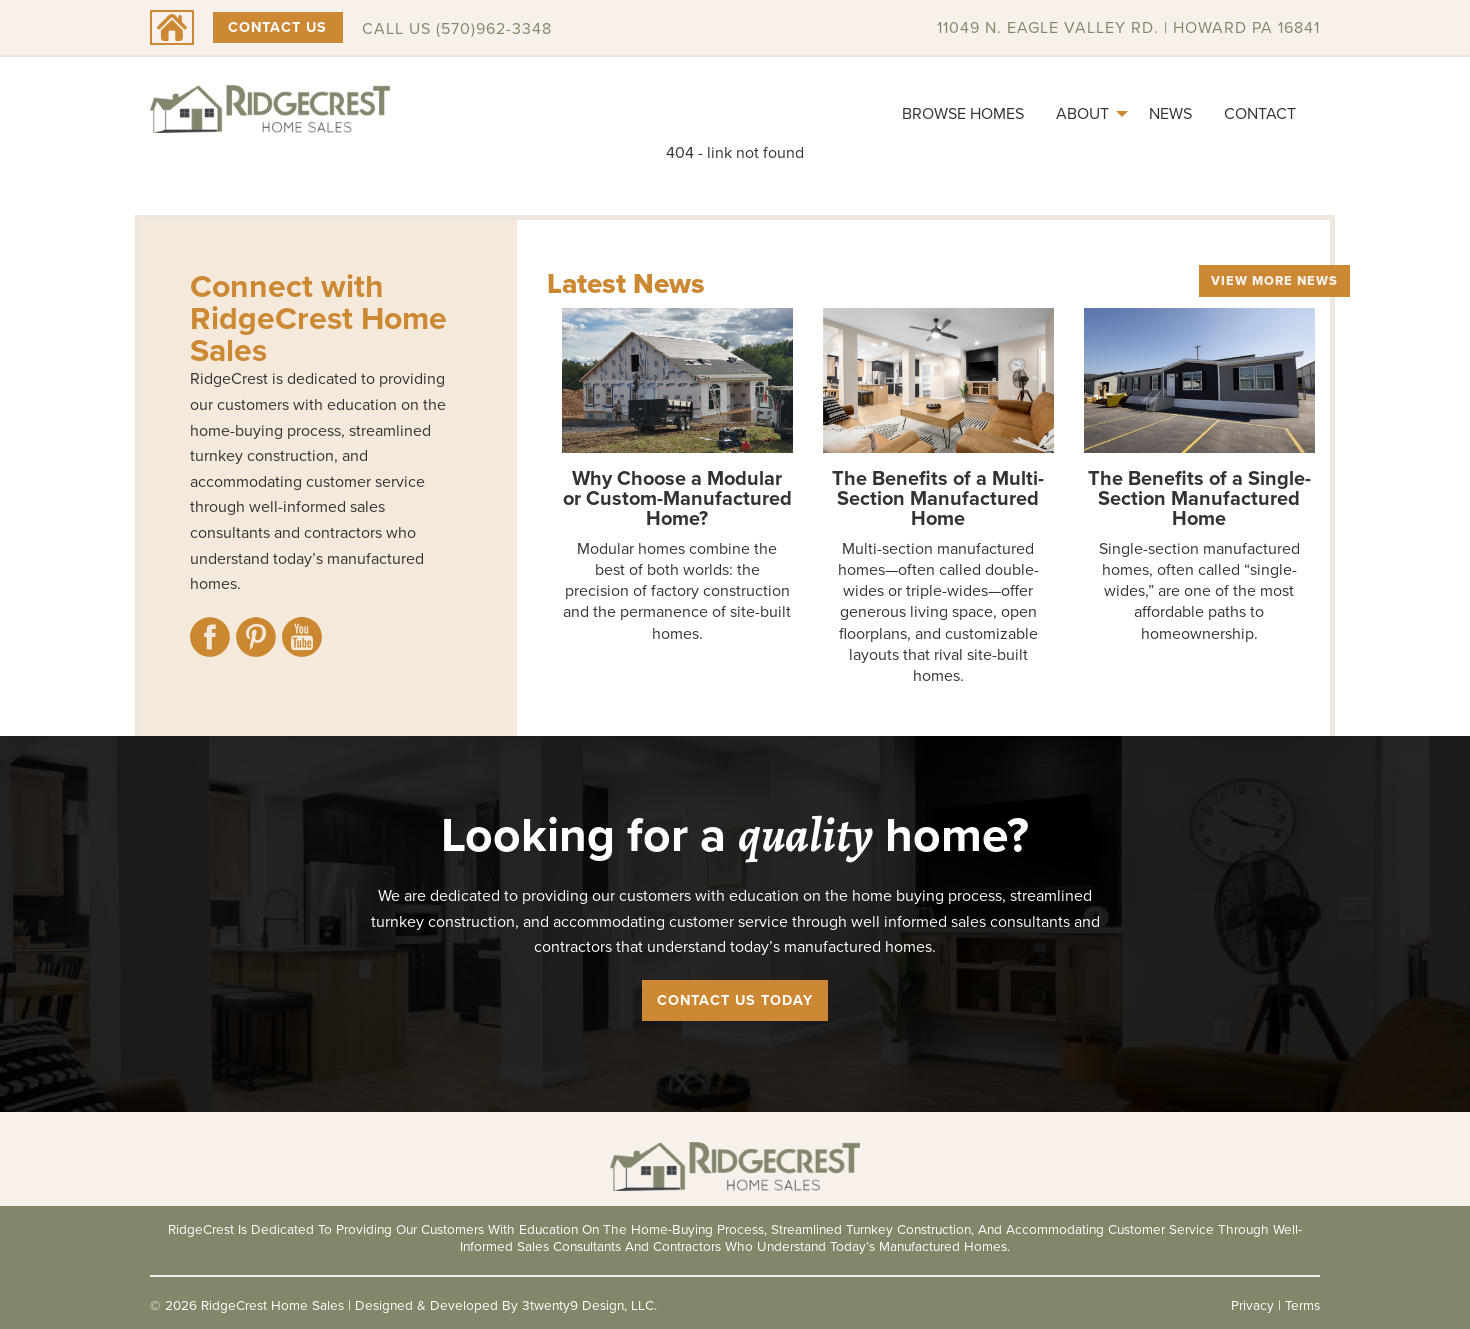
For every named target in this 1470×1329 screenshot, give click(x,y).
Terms (1302, 1305)
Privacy (1252, 1305)
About (1082, 113)
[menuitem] (963, 114)
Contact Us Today (735, 1000)
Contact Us (277, 27)
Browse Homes (963, 113)
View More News (1274, 280)
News (1170, 113)
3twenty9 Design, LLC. (589, 1305)
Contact (1260, 113)
